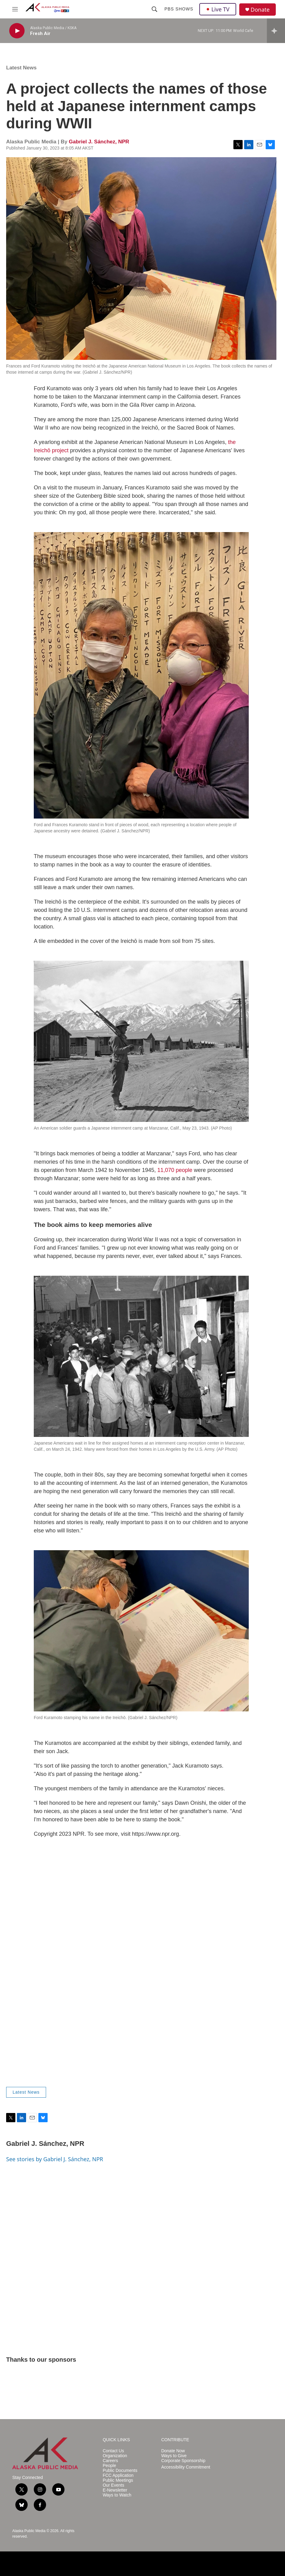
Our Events (113, 2485)
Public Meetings (118, 2480)
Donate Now (173, 2451)
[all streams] (276, 30)
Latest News (21, 68)
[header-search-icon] (154, 9)
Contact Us (113, 2451)
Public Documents (120, 2470)
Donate (260, 9)
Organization (115, 2455)
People (109, 2465)
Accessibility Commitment (185, 2467)
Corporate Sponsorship (183, 2460)
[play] (17, 30)
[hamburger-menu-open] (15, 9)
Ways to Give (174, 2455)
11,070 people (174, 1170)
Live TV (217, 9)
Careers (110, 2460)
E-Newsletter (115, 2490)
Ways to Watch (117, 2495)
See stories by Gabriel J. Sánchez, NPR (54, 2159)
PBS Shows (178, 8)
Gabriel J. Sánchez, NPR (99, 142)
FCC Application (118, 2475)
